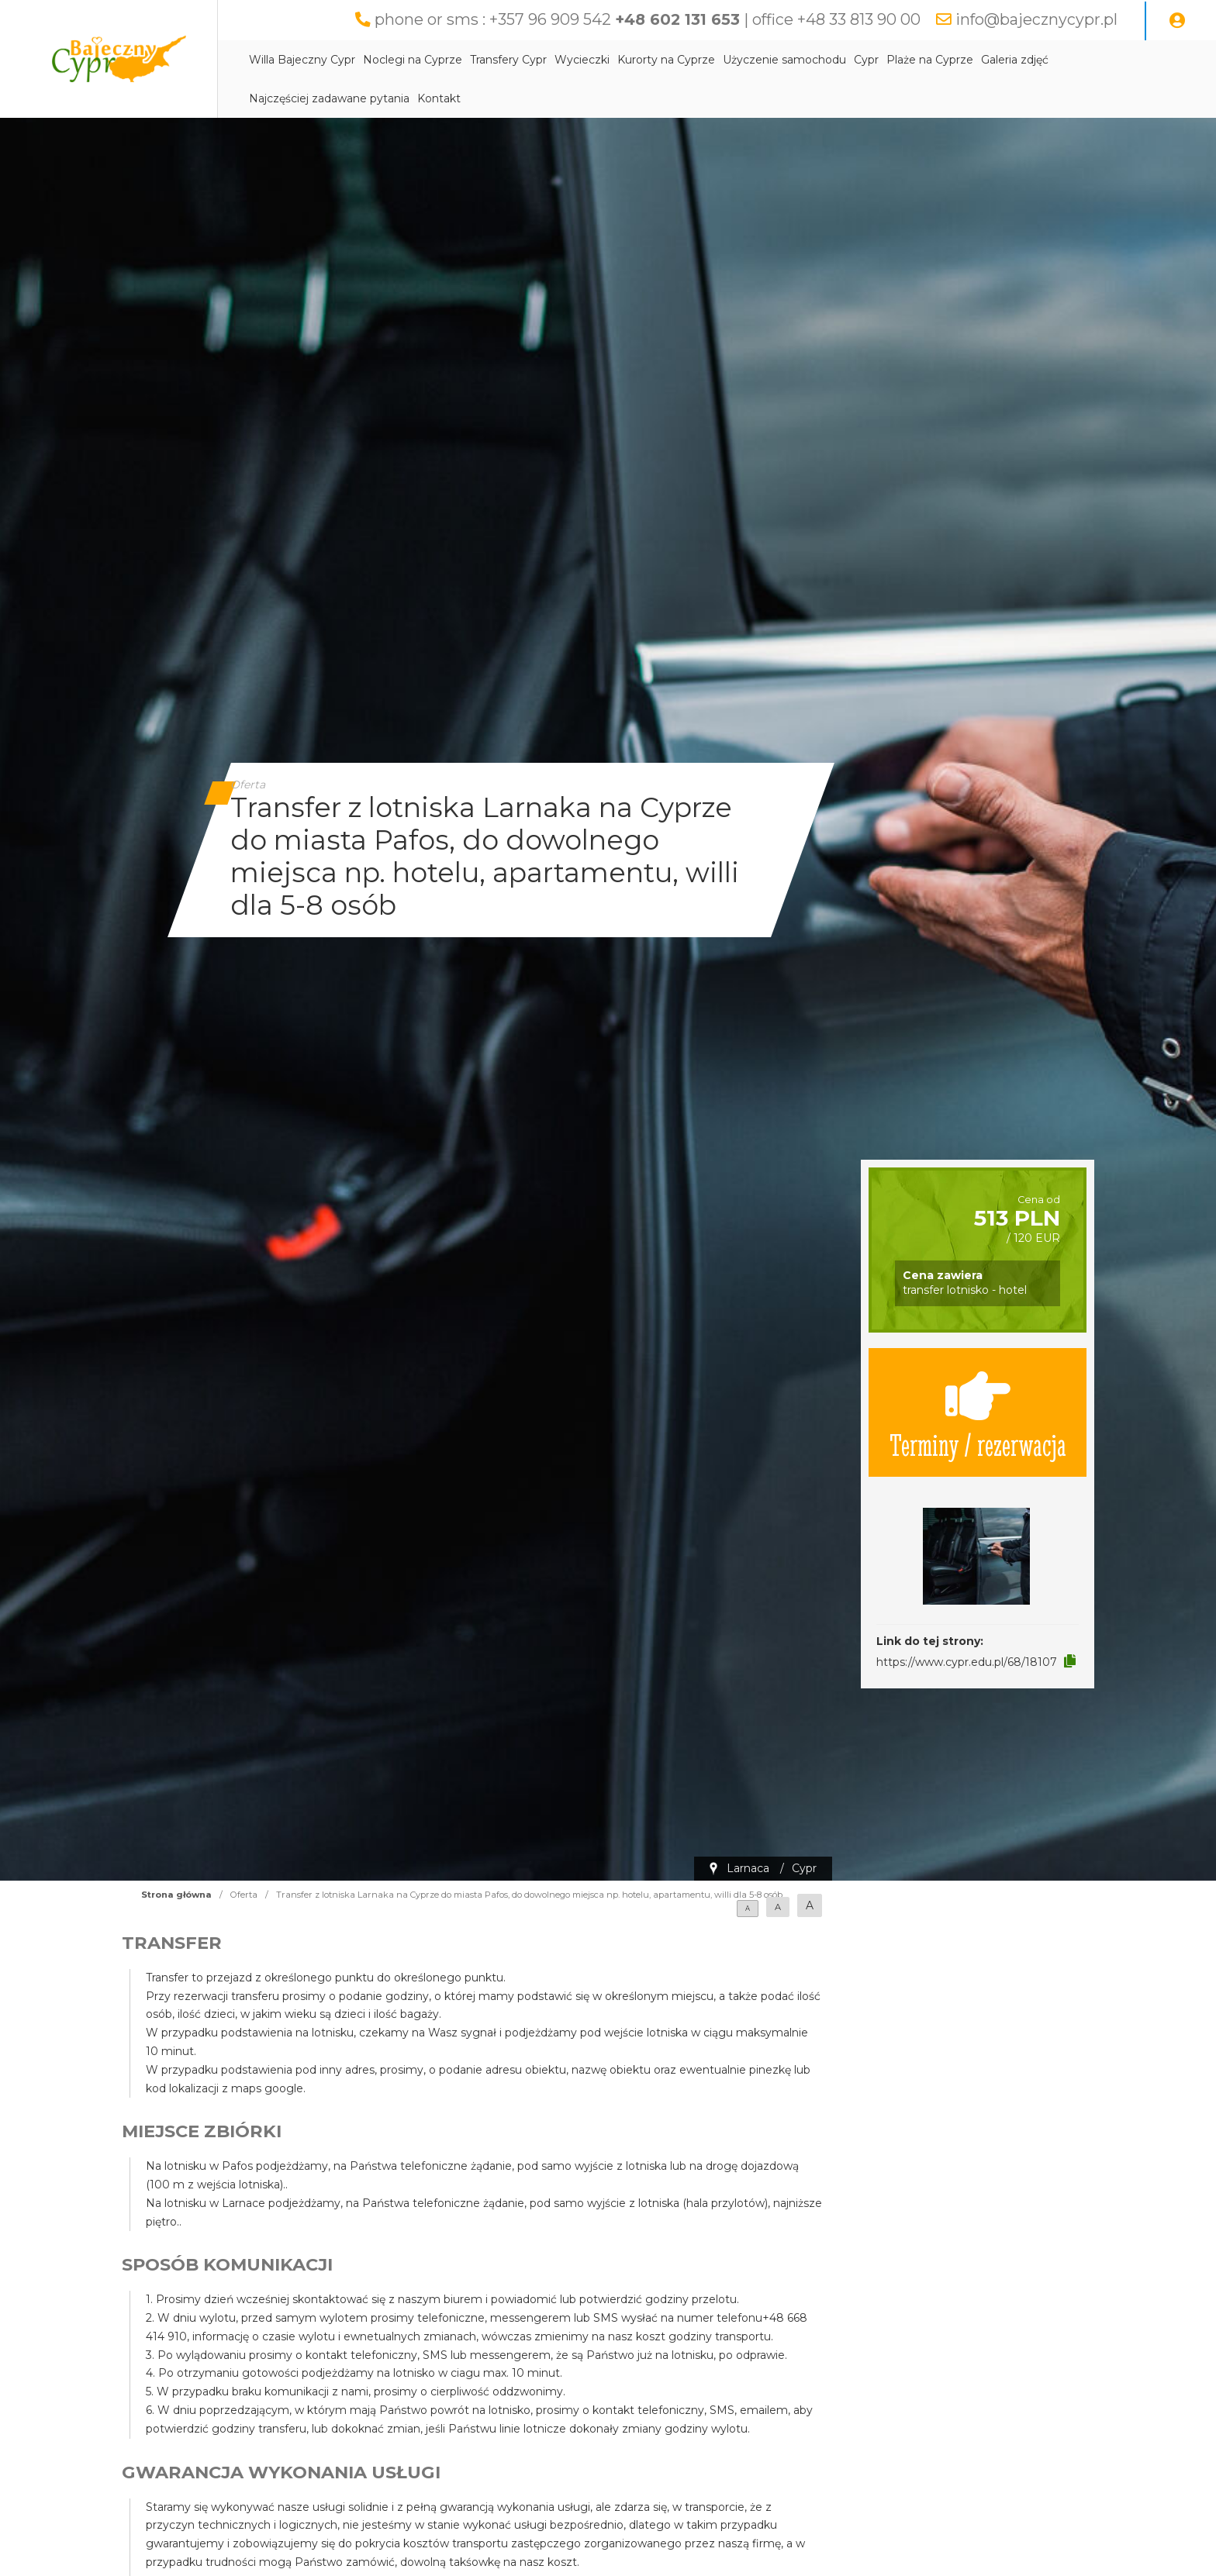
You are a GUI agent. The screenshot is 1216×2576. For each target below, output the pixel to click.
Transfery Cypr (508, 60)
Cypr (866, 60)
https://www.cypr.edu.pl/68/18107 (966, 1662)
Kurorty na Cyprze (666, 60)
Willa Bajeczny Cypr (302, 60)
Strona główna (176, 1894)
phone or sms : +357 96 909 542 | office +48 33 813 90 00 (648, 19)
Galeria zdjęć (1014, 60)
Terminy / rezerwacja (978, 1412)
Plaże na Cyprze (929, 60)
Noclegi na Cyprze (412, 60)
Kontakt (439, 98)
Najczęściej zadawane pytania (329, 98)
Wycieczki (582, 60)
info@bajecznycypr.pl (1036, 19)
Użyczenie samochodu (784, 60)
